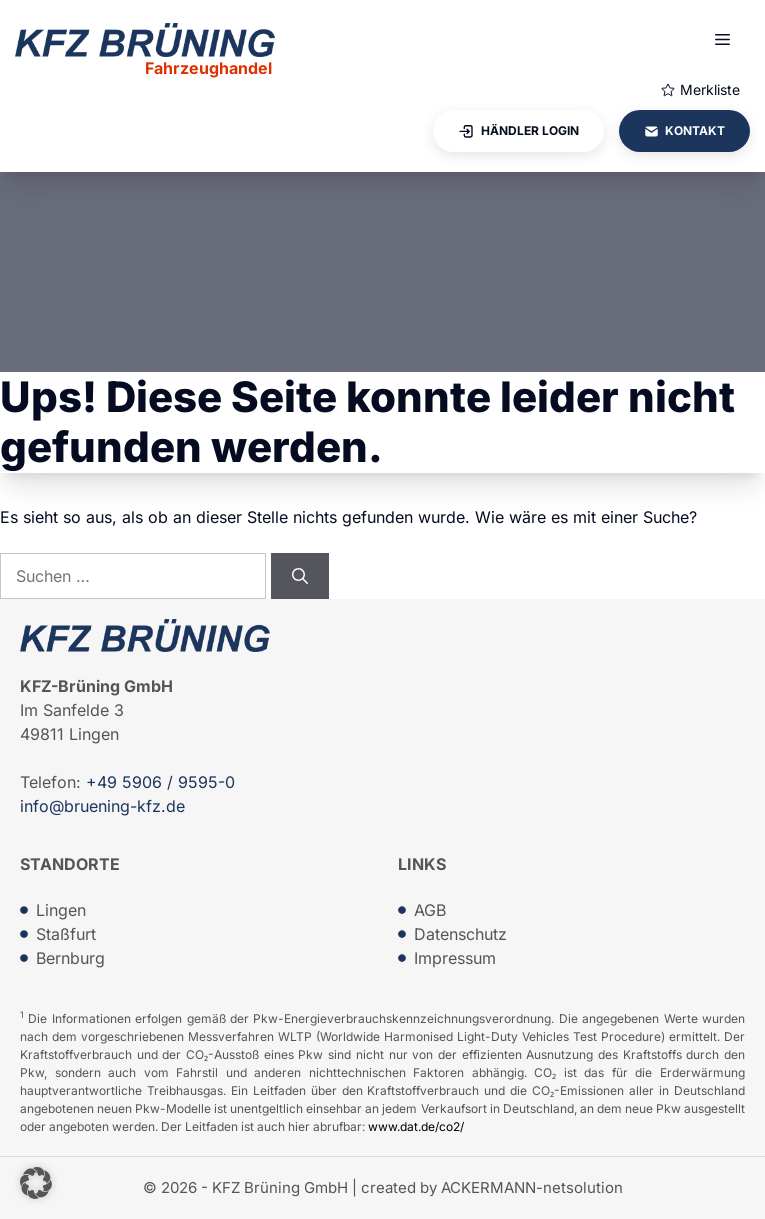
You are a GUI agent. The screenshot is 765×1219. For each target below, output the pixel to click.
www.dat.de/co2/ (416, 1126)
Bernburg (70, 958)
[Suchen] (300, 576)
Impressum (455, 958)
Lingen (61, 910)
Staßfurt (66, 934)
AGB (430, 910)
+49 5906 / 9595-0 (160, 782)
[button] (36, 1183)
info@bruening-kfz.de (102, 806)
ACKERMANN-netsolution (532, 1187)
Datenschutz (460, 934)
